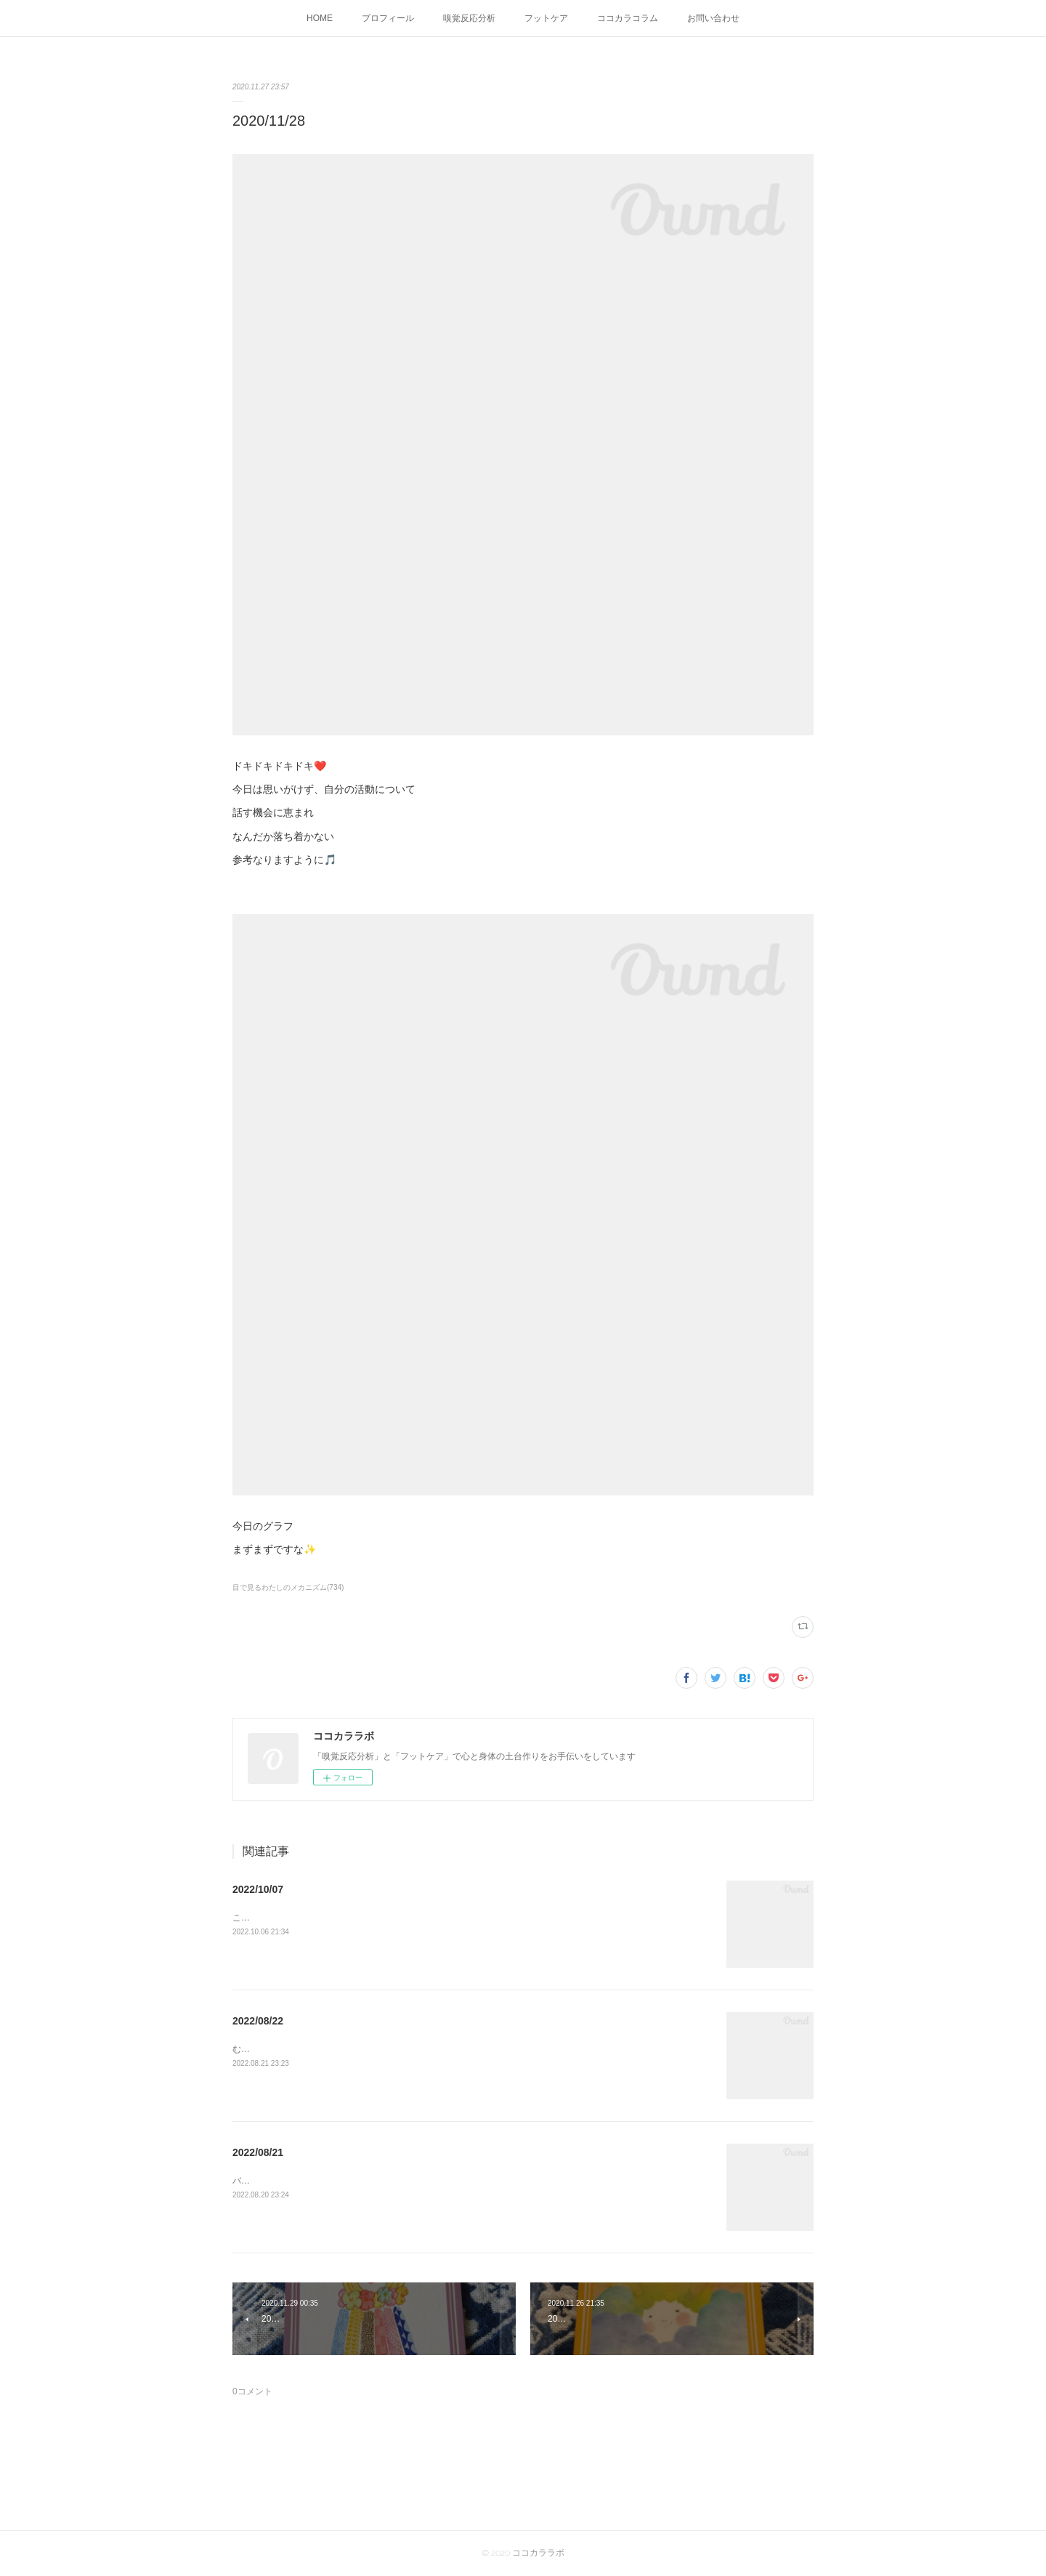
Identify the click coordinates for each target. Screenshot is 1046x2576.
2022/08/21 (257, 2152)
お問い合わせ (713, 18)
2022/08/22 (257, 2021)
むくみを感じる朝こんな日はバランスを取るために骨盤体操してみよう (371, 2049)
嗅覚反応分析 (469, 18)
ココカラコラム (627, 18)
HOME (320, 18)
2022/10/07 (257, 1889)
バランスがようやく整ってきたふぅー (306, 2181)
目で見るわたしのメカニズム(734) (288, 1587)
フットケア (546, 18)
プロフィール (388, 18)
